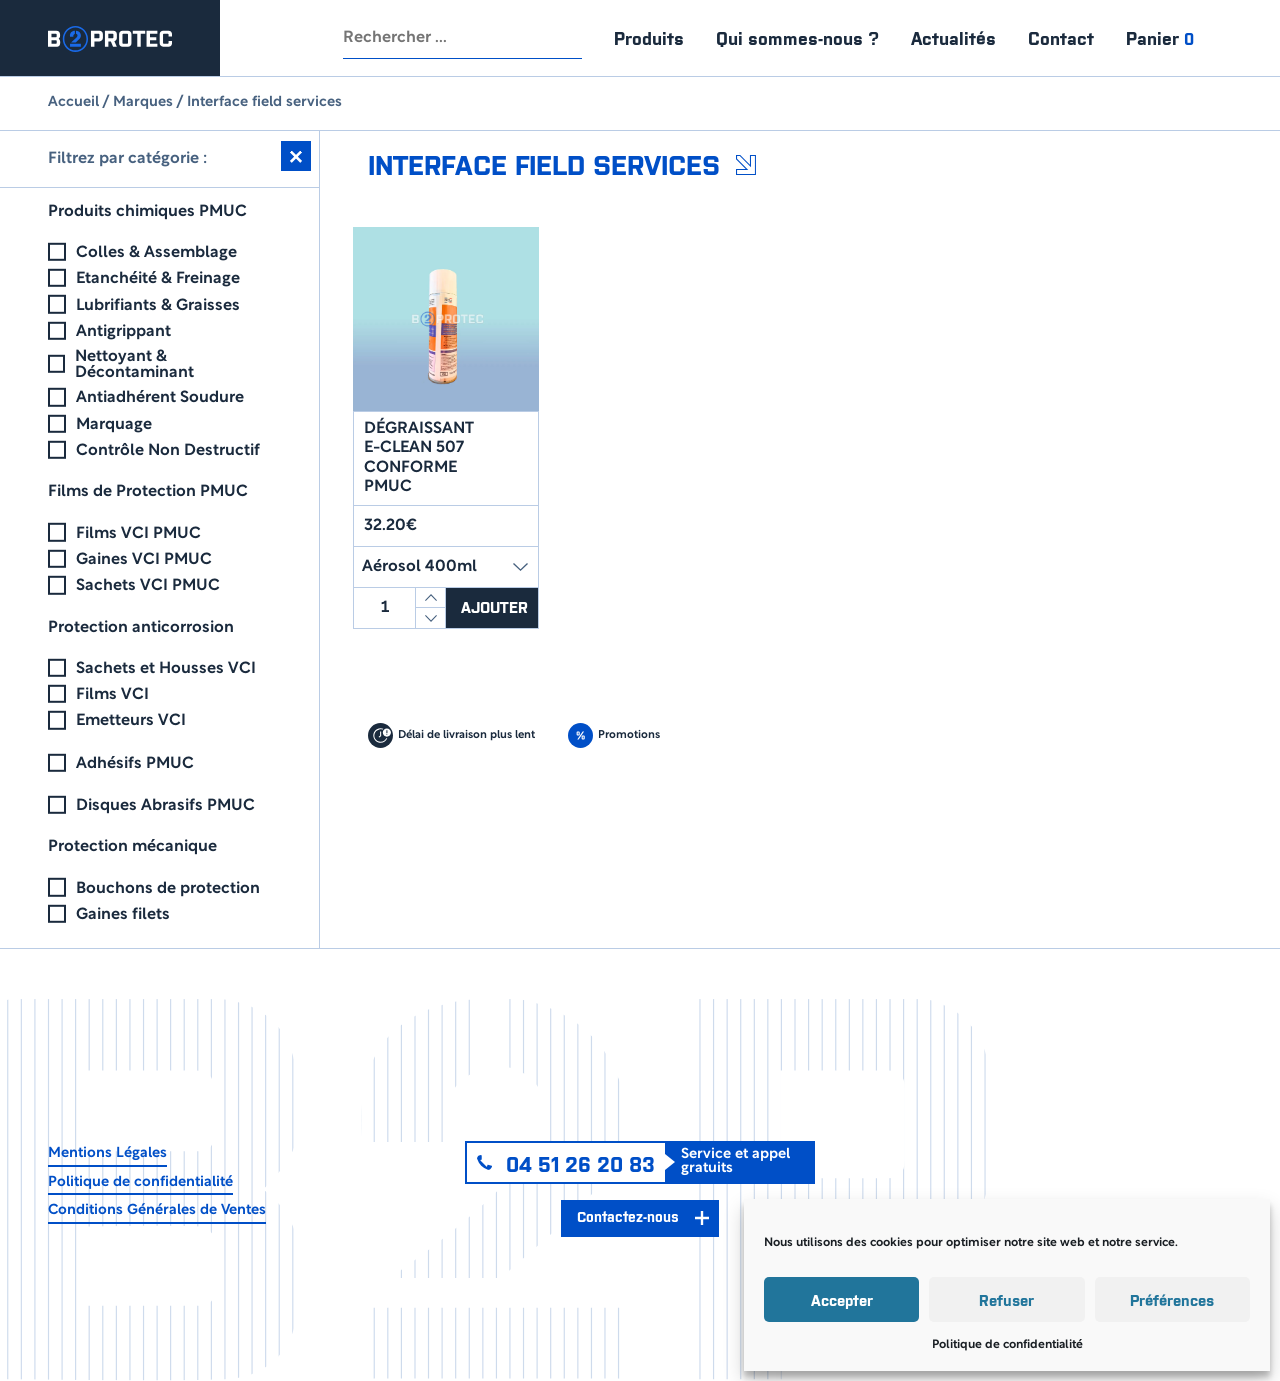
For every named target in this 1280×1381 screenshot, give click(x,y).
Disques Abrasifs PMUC (165, 806)
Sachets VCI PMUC (148, 586)
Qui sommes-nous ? (797, 37)
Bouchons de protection (168, 889)
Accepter (842, 1299)
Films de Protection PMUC (148, 492)
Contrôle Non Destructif (168, 451)
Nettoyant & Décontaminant (134, 365)
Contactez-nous (627, 1216)
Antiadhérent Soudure (160, 398)
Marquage (114, 425)
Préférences (1172, 1299)
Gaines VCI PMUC (144, 560)
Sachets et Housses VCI (166, 669)
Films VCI (112, 695)
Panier (1160, 37)
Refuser (1006, 1299)
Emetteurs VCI (131, 721)
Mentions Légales (107, 1153)
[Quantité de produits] (384, 608)
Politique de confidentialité (1007, 1344)
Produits (649, 37)
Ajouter (497, 607)
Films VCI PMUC (138, 534)
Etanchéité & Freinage (158, 279)
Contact (1061, 37)
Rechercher (562, 38)
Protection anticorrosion (141, 628)
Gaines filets (123, 915)
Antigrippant (123, 332)
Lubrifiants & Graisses (158, 306)
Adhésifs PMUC (135, 764)
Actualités (953, 37)
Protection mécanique (132, 847)
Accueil (73, 102)
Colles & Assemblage (156, 253)
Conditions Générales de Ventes (157, 1210)
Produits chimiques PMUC (147, 212)
